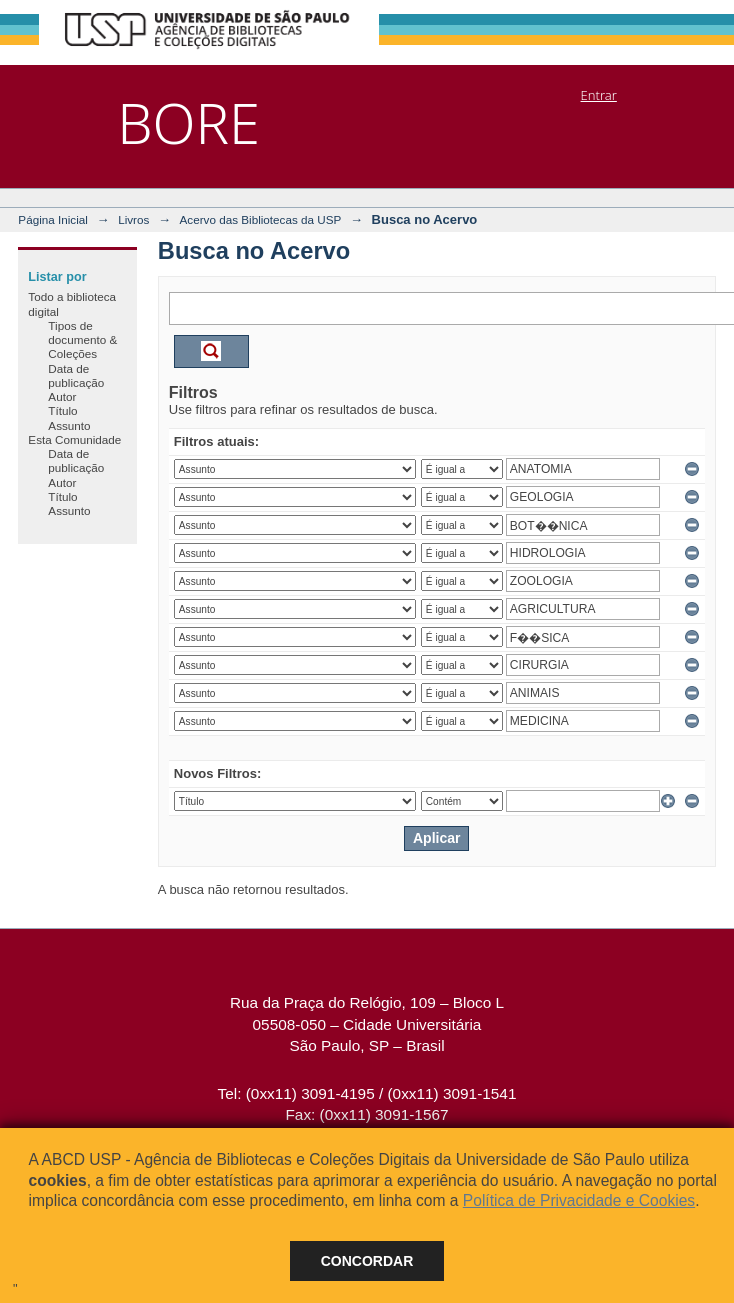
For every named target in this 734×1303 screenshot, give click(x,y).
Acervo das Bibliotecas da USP (261, 219)
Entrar (599, 95)
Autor (62, 396)
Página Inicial (53, 219)
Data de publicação (76, 375)
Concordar (367, 1261)
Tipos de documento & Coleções (82, 340)
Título (62, 410)
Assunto (69, 425)
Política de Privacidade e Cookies (579, 1200)
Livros (133, 219)
